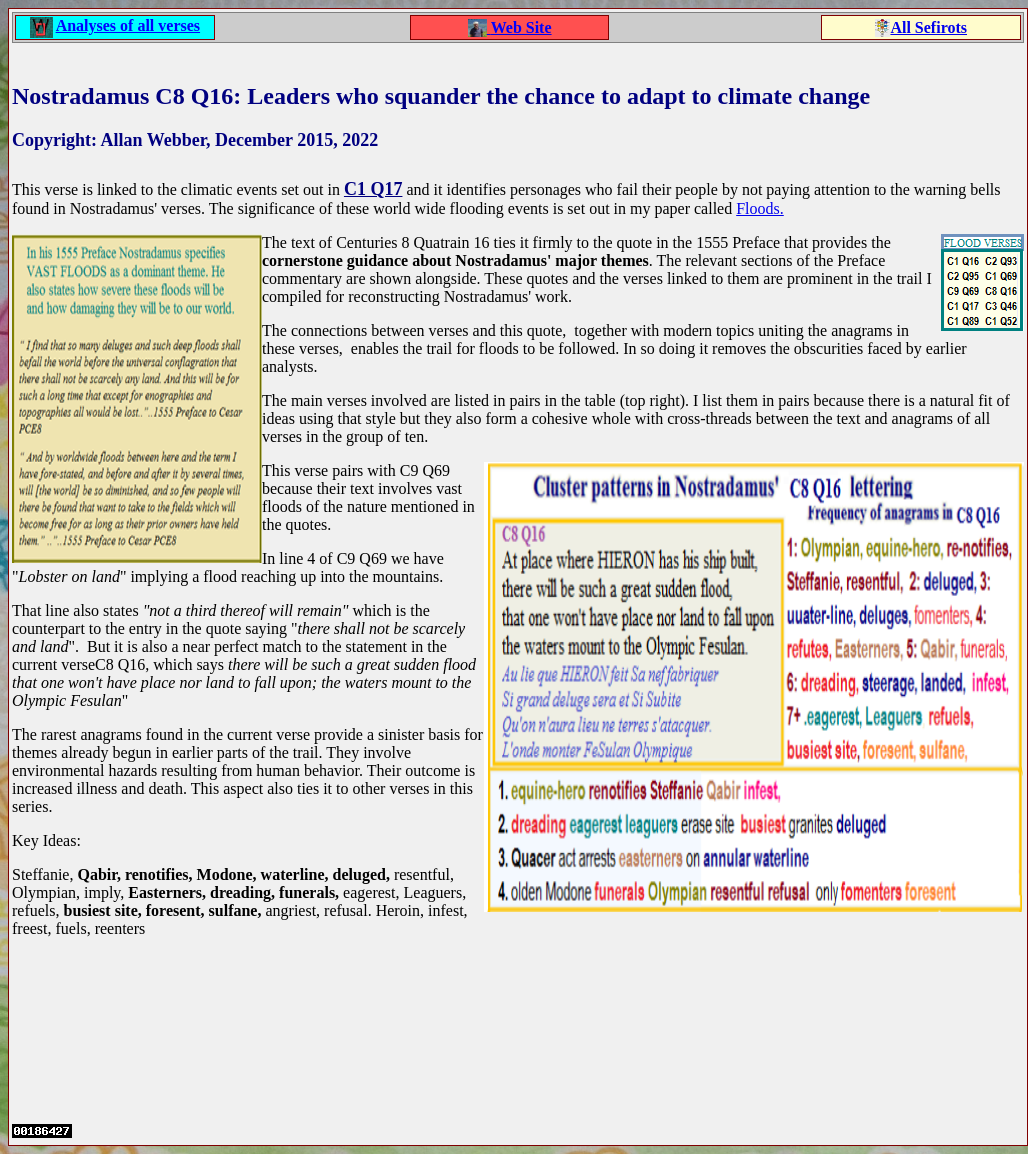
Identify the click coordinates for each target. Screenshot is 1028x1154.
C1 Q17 (373, 189)
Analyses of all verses (128, 25)
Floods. (760, 208)
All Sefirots (928, 27)
